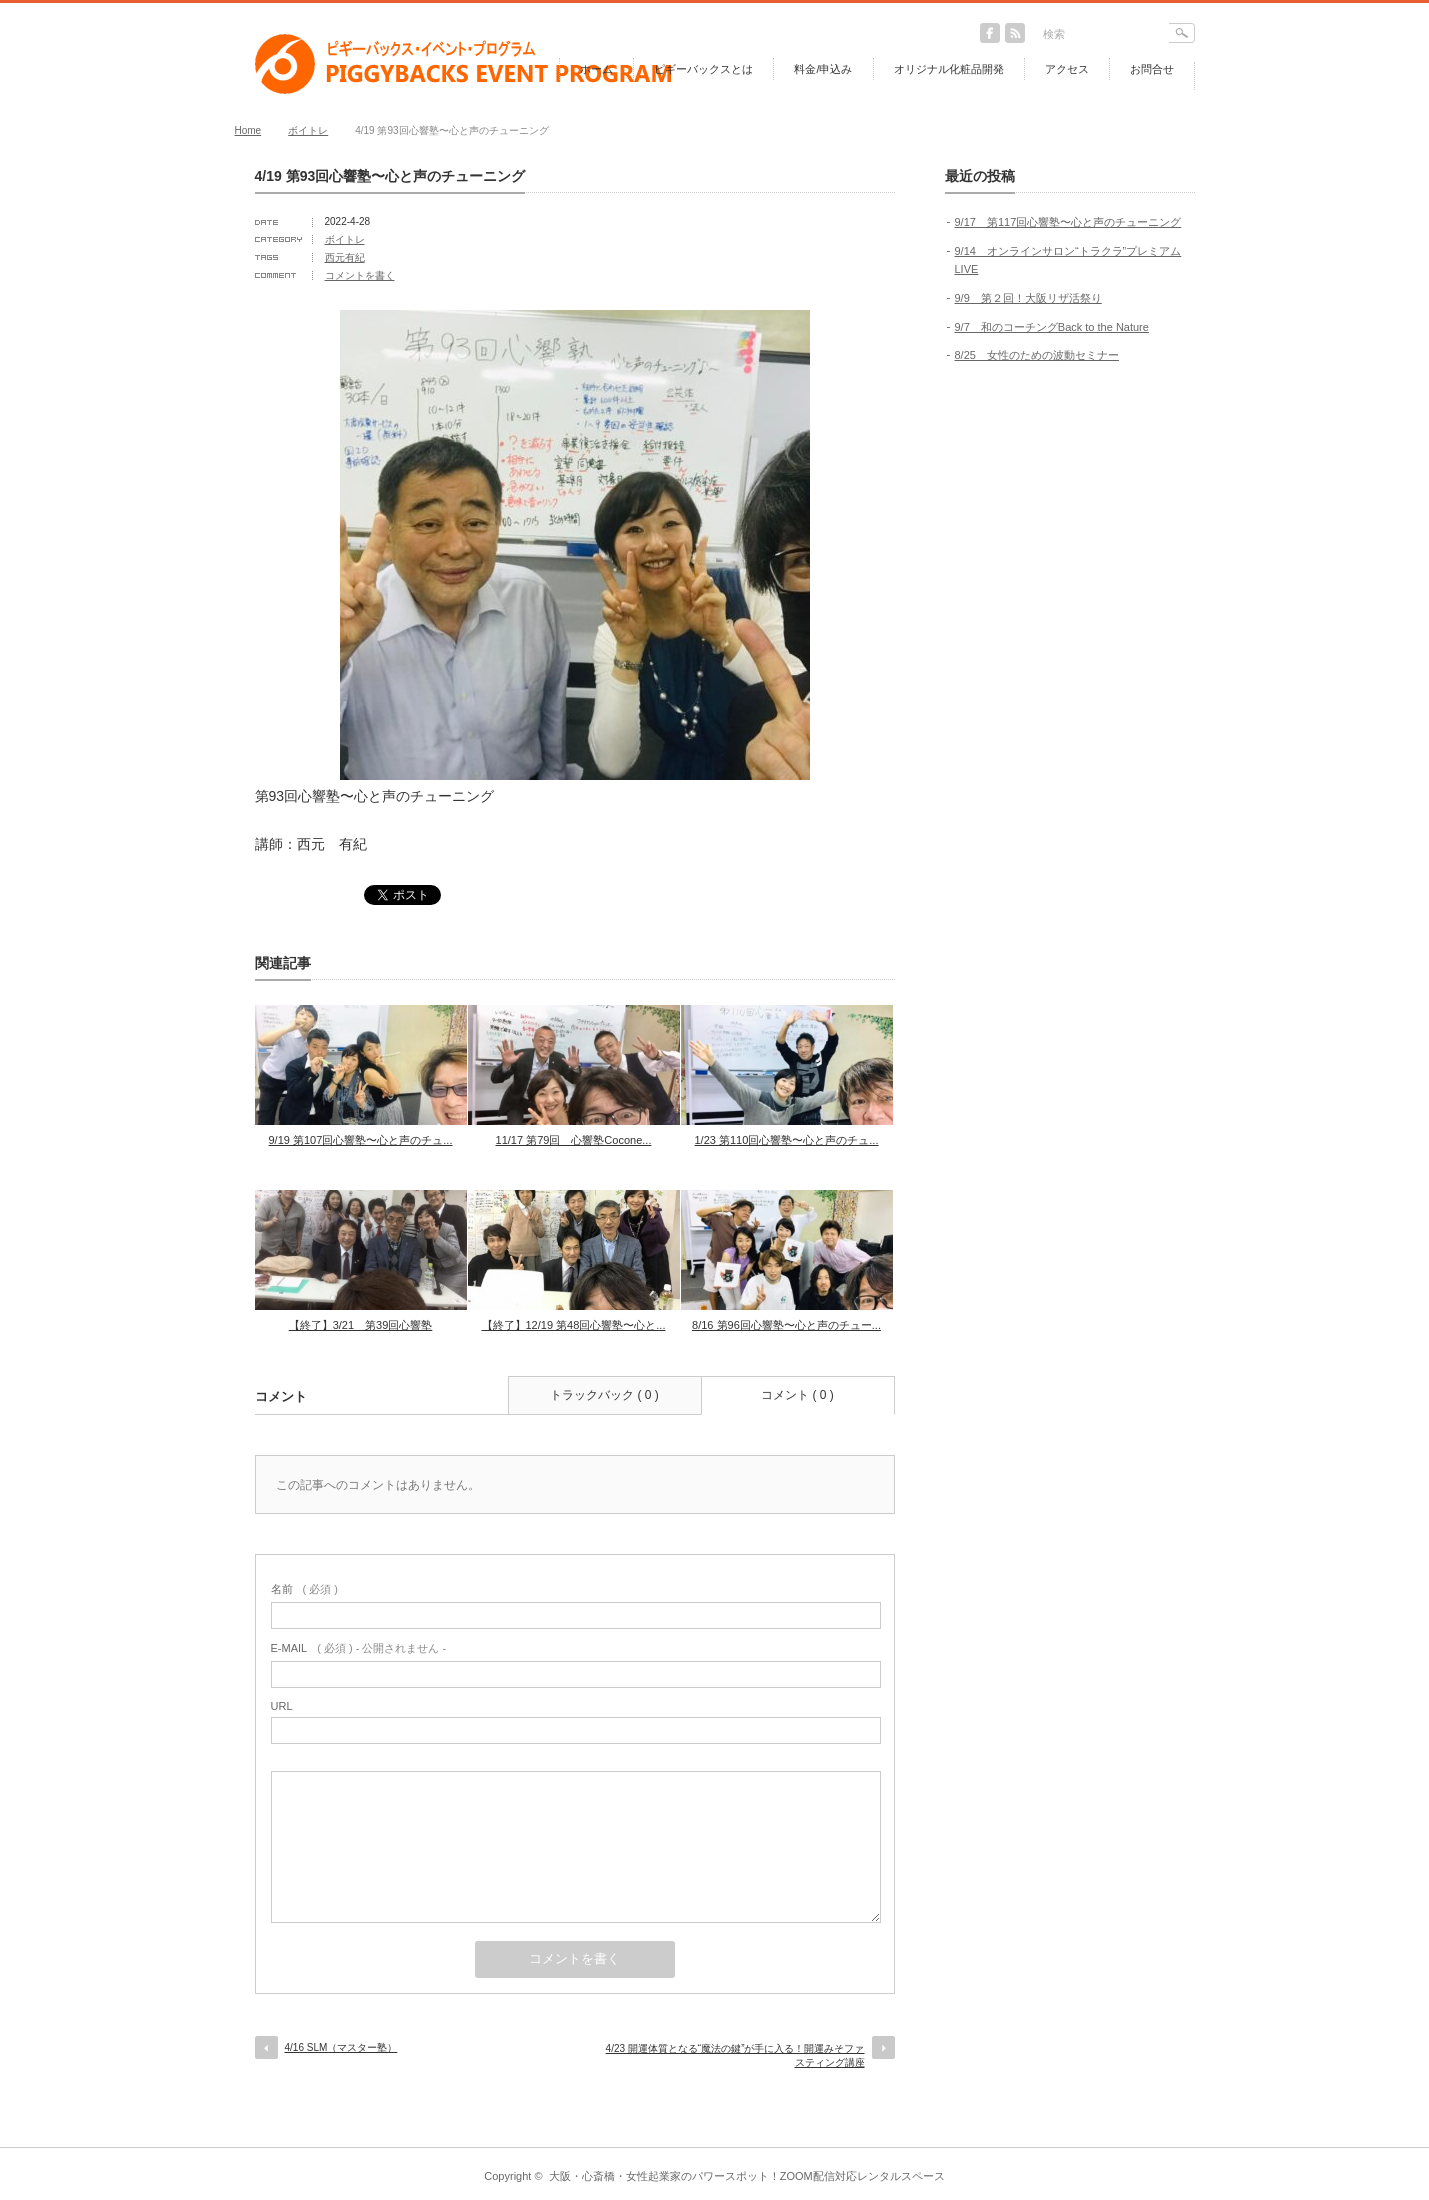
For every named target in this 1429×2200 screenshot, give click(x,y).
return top (1180, 2132)
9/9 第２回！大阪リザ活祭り (1028, 298)
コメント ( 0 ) (797, 1395)
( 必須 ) (304, 1589)
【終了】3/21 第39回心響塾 (361, 1325)
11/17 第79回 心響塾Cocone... (574, 1140)
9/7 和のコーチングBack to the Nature (1052, 327)
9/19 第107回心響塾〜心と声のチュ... (361, 1140)
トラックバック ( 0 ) (604, 1395)
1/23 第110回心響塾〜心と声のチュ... (787, 1140)
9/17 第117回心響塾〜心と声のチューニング (1068, 222)
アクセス (1067, 69)
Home (248, 130)
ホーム (596, 69)
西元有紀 (345, 257)
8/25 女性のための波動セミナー (1037, 355)
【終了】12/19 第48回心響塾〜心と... (574, 1325)
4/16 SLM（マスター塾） (341, 2047)
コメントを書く (360, 275)
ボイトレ (308, 130)
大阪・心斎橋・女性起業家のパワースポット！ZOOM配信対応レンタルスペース (747, 2176)
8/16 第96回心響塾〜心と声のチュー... (786, 1325)
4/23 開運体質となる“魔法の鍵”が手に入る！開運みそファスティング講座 (735, 2055)
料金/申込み (823, 69)
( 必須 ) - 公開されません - (359, 1648)
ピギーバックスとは (703, 69)
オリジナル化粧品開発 (949, 69)
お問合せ (1152, 69)
